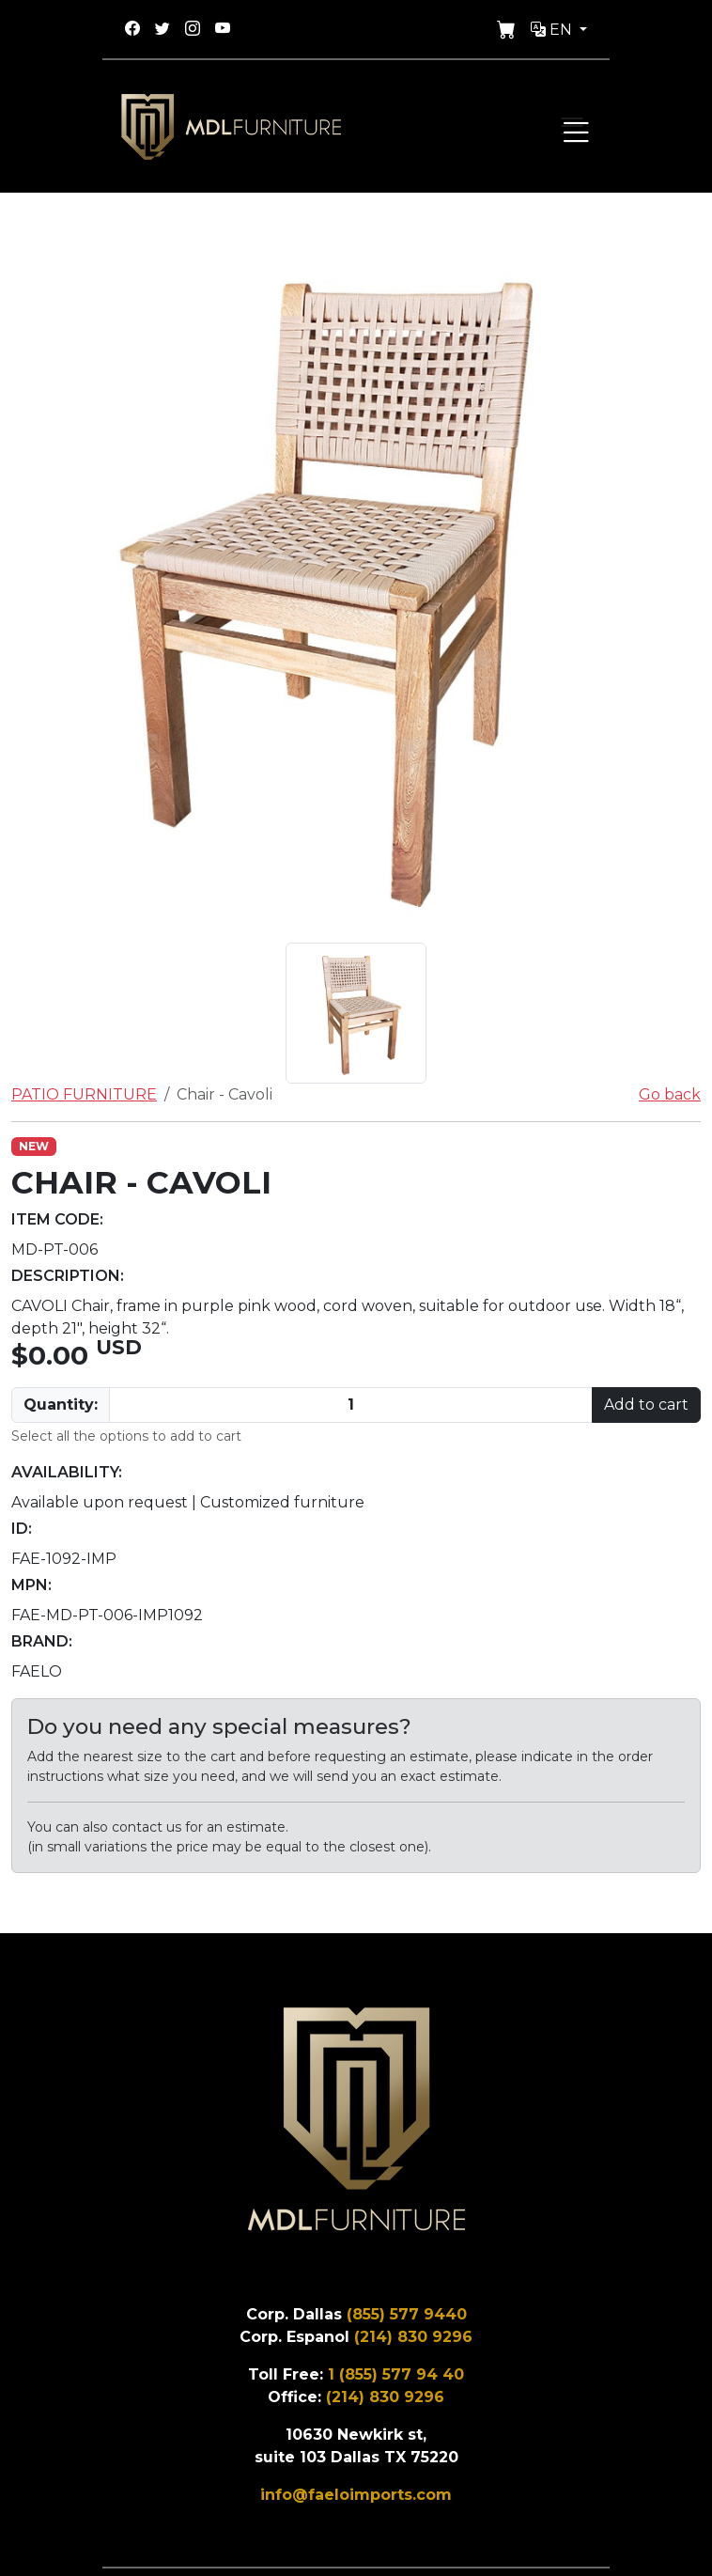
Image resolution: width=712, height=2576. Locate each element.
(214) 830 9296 (413, 2337)
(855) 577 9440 (407, 2314)
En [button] (553, 30)
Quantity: (60, 1404)
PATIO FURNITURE (84, 1094)
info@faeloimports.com (356, 2495)
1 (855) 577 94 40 (396, 2374)
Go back (670, 1094)
